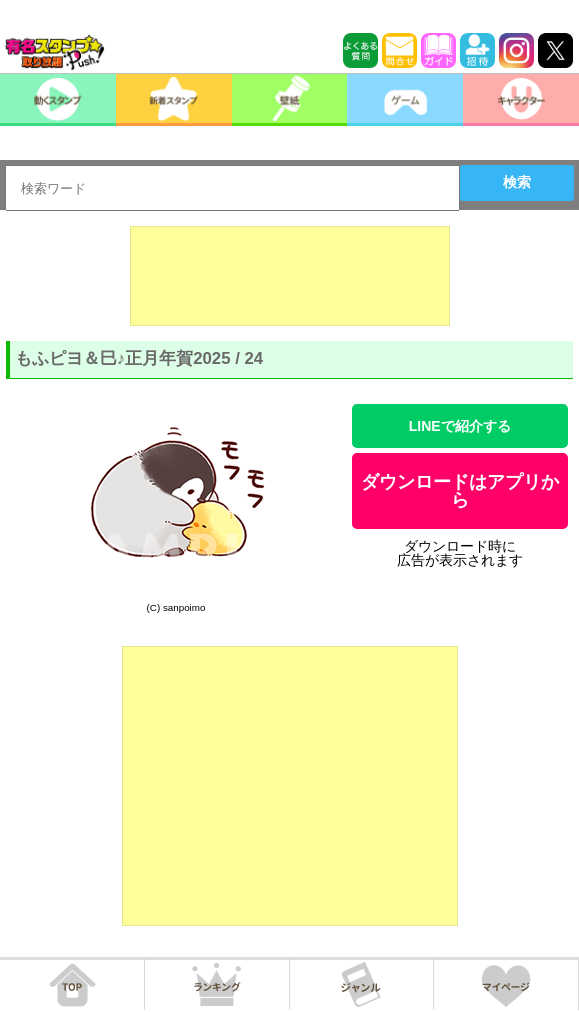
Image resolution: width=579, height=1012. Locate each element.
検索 (517, 182)
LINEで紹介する (460, 426)
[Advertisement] (290, 276)
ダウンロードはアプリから (460, 491)
